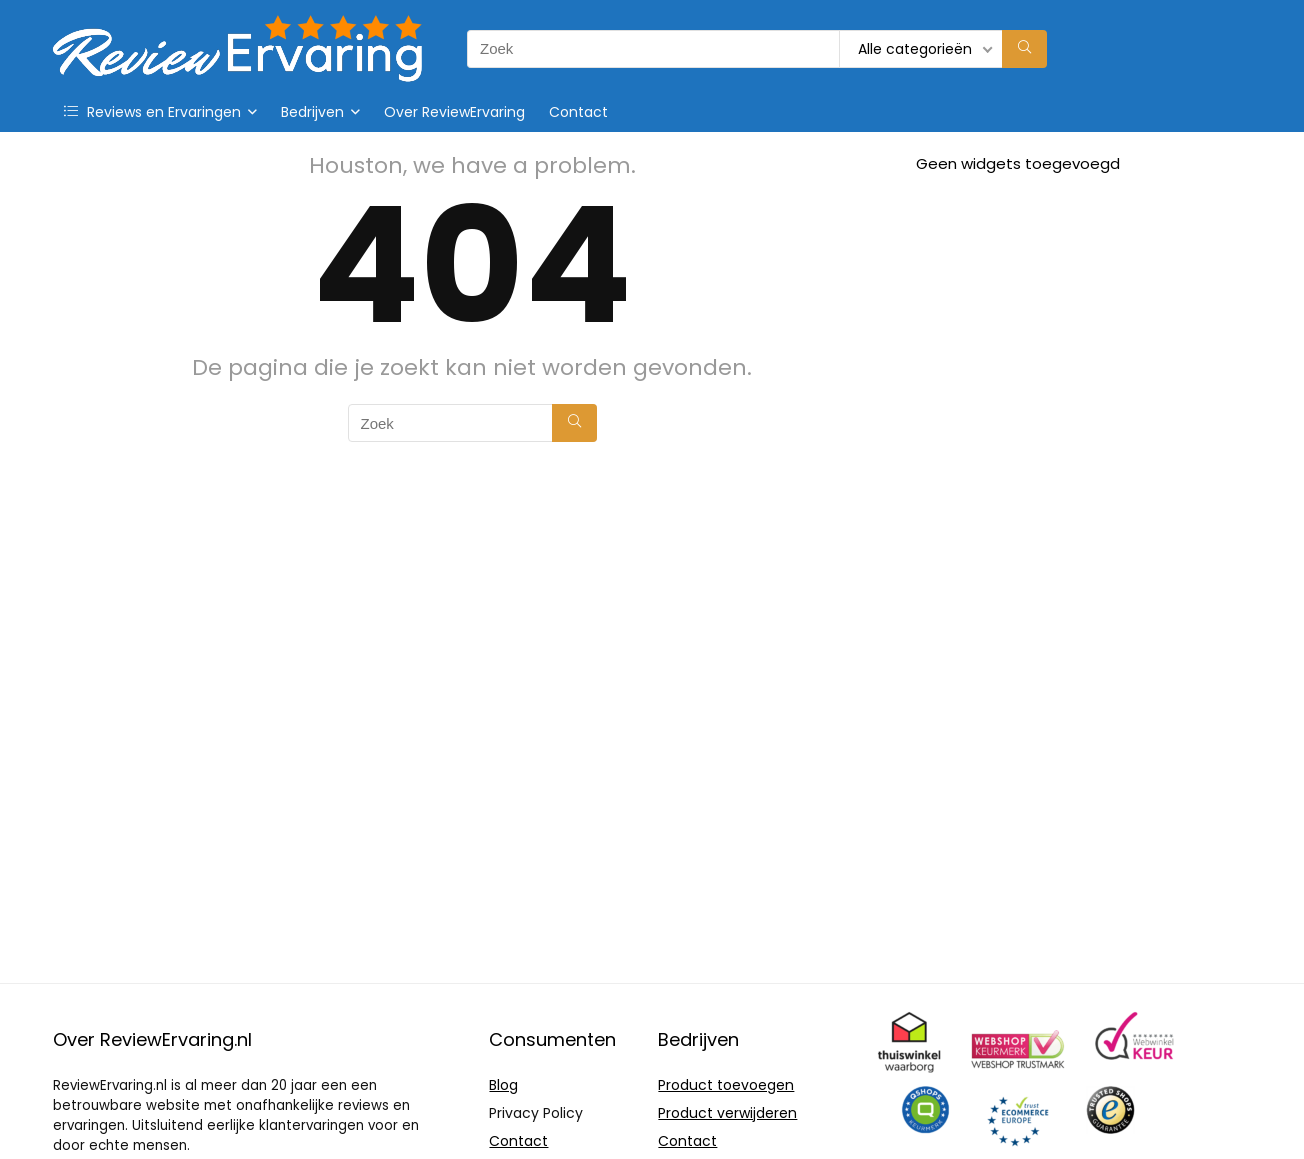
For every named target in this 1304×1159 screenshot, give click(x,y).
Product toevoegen (726, 1085)
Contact (578, 112)
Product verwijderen (727, 1113)
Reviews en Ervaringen (152, 112)
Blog (503, 1085)
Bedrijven (312, 112)
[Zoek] (1024, 49)
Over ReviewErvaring (454, 112)
